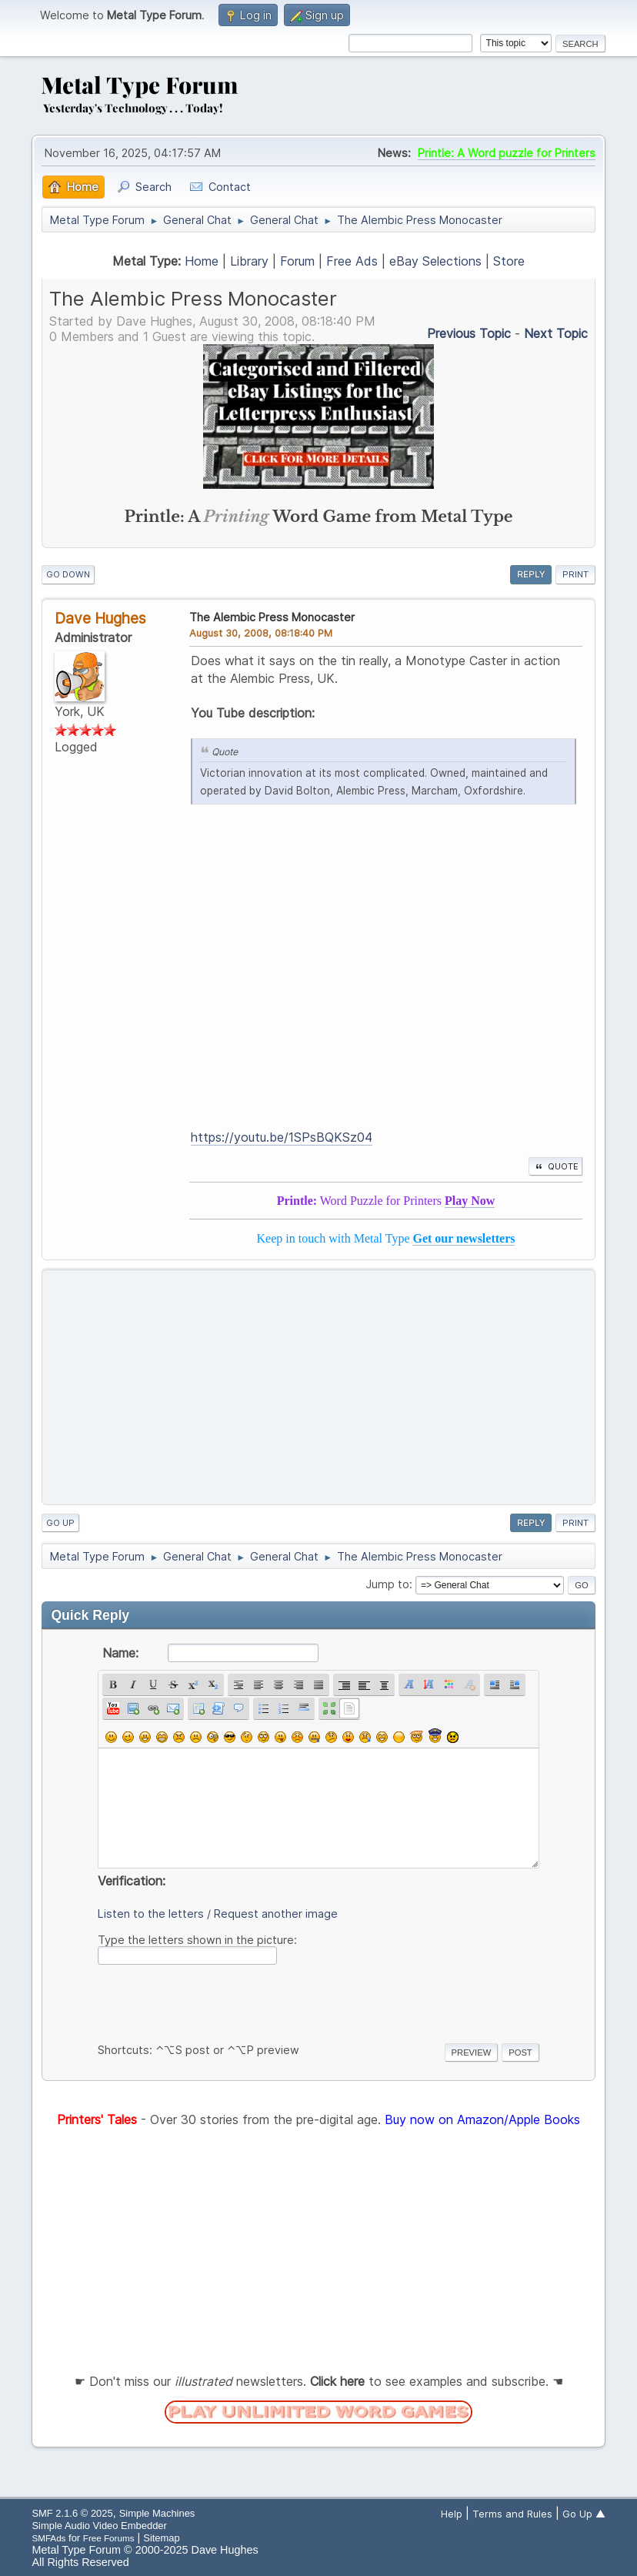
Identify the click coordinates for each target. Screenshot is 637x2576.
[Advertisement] (318, 1387)
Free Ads (352, 261)
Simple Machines (157, 2513)
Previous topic (469, 333)
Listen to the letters (151, 1913)
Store (509, 261)
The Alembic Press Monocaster (272, 617)
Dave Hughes (100, 618)
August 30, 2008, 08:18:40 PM (260, 633)
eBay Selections (435, 261)
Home (201, 261)
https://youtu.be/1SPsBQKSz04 (281, 1137)
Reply (531, 574)
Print (575, 574)
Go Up (60, 1522)
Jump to (387, 1584)
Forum (297, 261)
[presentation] (215, 2001)
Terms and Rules (512, 2513)
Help (451, 2513)
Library (249, 261)
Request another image (276, 1913)
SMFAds (48, 2538)
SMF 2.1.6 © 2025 (72, 2513)
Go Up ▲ (583, 2513)
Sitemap (161, 2538)
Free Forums (109, 2538)
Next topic (556, 333)
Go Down (68, 574)
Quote (555, 1166)
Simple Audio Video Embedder (99, 2525)
